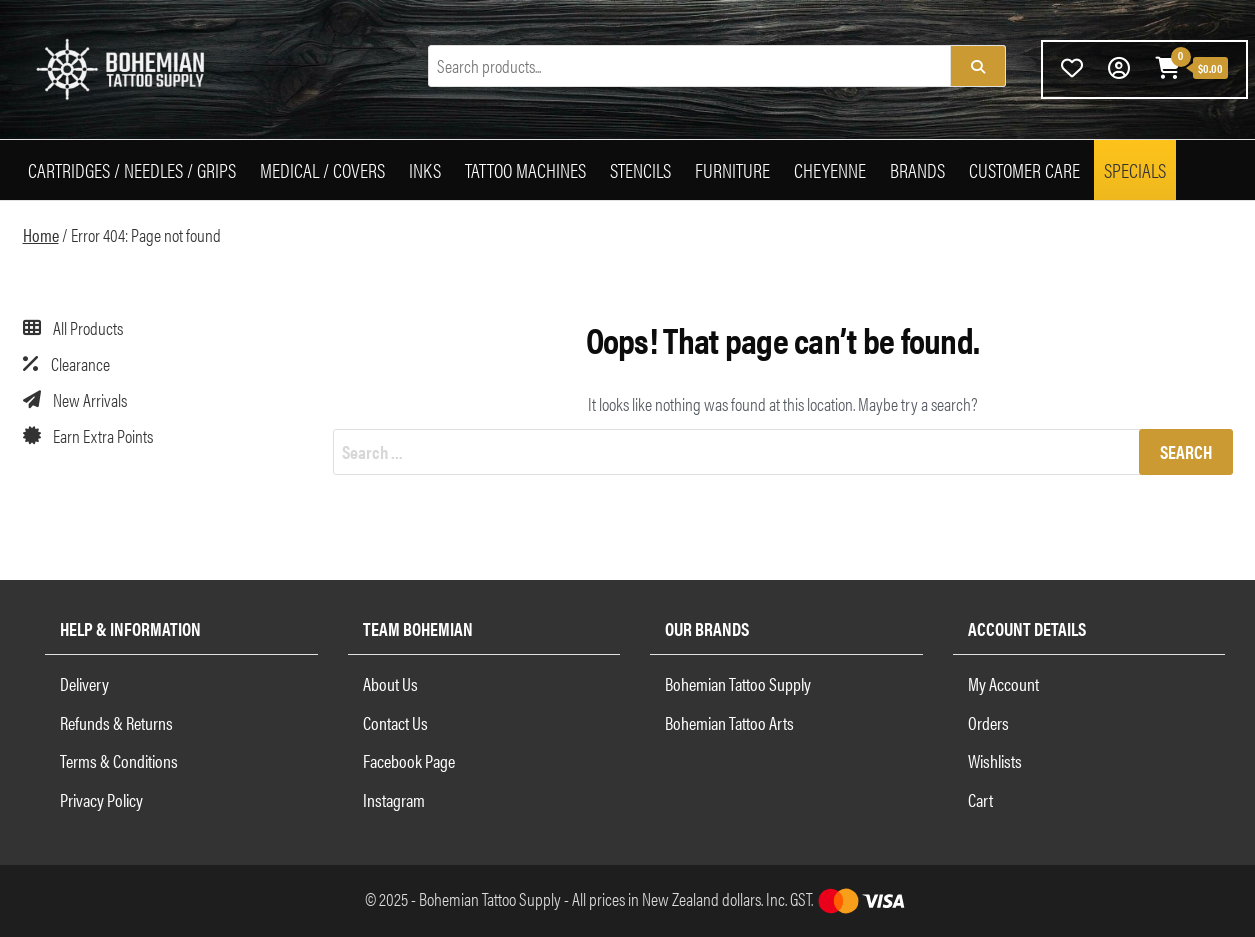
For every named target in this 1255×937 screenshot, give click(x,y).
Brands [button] (917, 169)
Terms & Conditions (119, 760)
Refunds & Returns (116, 722)
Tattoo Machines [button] (525, 169)
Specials (1135, 169)
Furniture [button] (732, 169)
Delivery (84, 683)
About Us (390, 683)
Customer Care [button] (1024, 169)
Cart (980, 799)
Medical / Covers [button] (322, 169)
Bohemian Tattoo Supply (738, 683)
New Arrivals (90, 399)
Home (41, 234)
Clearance (80, 363)
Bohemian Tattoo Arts (729, 722)
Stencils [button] (640, 169)
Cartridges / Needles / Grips (132, 169)
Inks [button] (425, 169)
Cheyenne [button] (830, 169)
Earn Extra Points (103, 435)
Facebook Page (409, 760)
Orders (988, 722)
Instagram (394, 799)
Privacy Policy (101, 799)
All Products (88, 327)
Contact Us (395, 722)
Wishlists (995, 760)
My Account (1003, 683)
